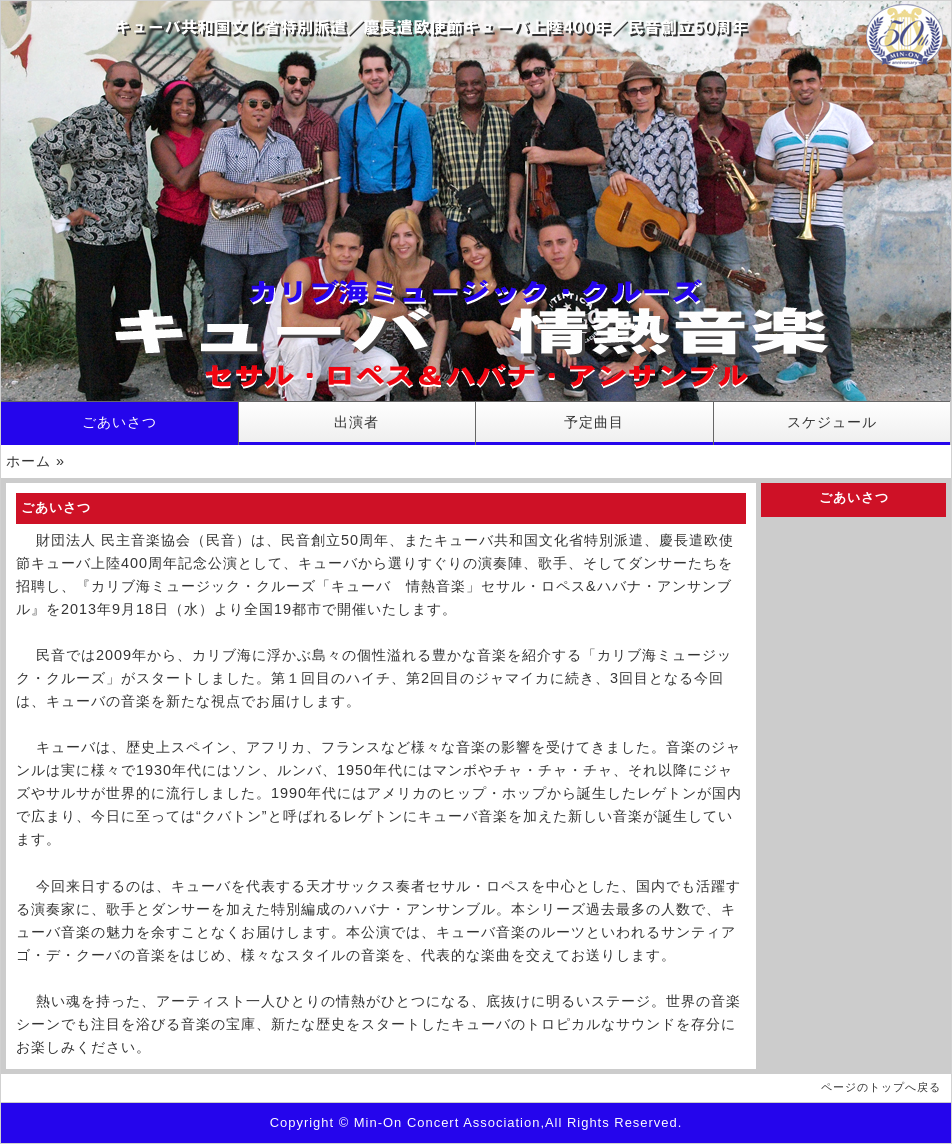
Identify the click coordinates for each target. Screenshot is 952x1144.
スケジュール (832, 422)
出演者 (356, 422)
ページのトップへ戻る (881, 1087)
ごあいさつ (119, 422)
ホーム (28, 461)
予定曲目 (594, 422)
